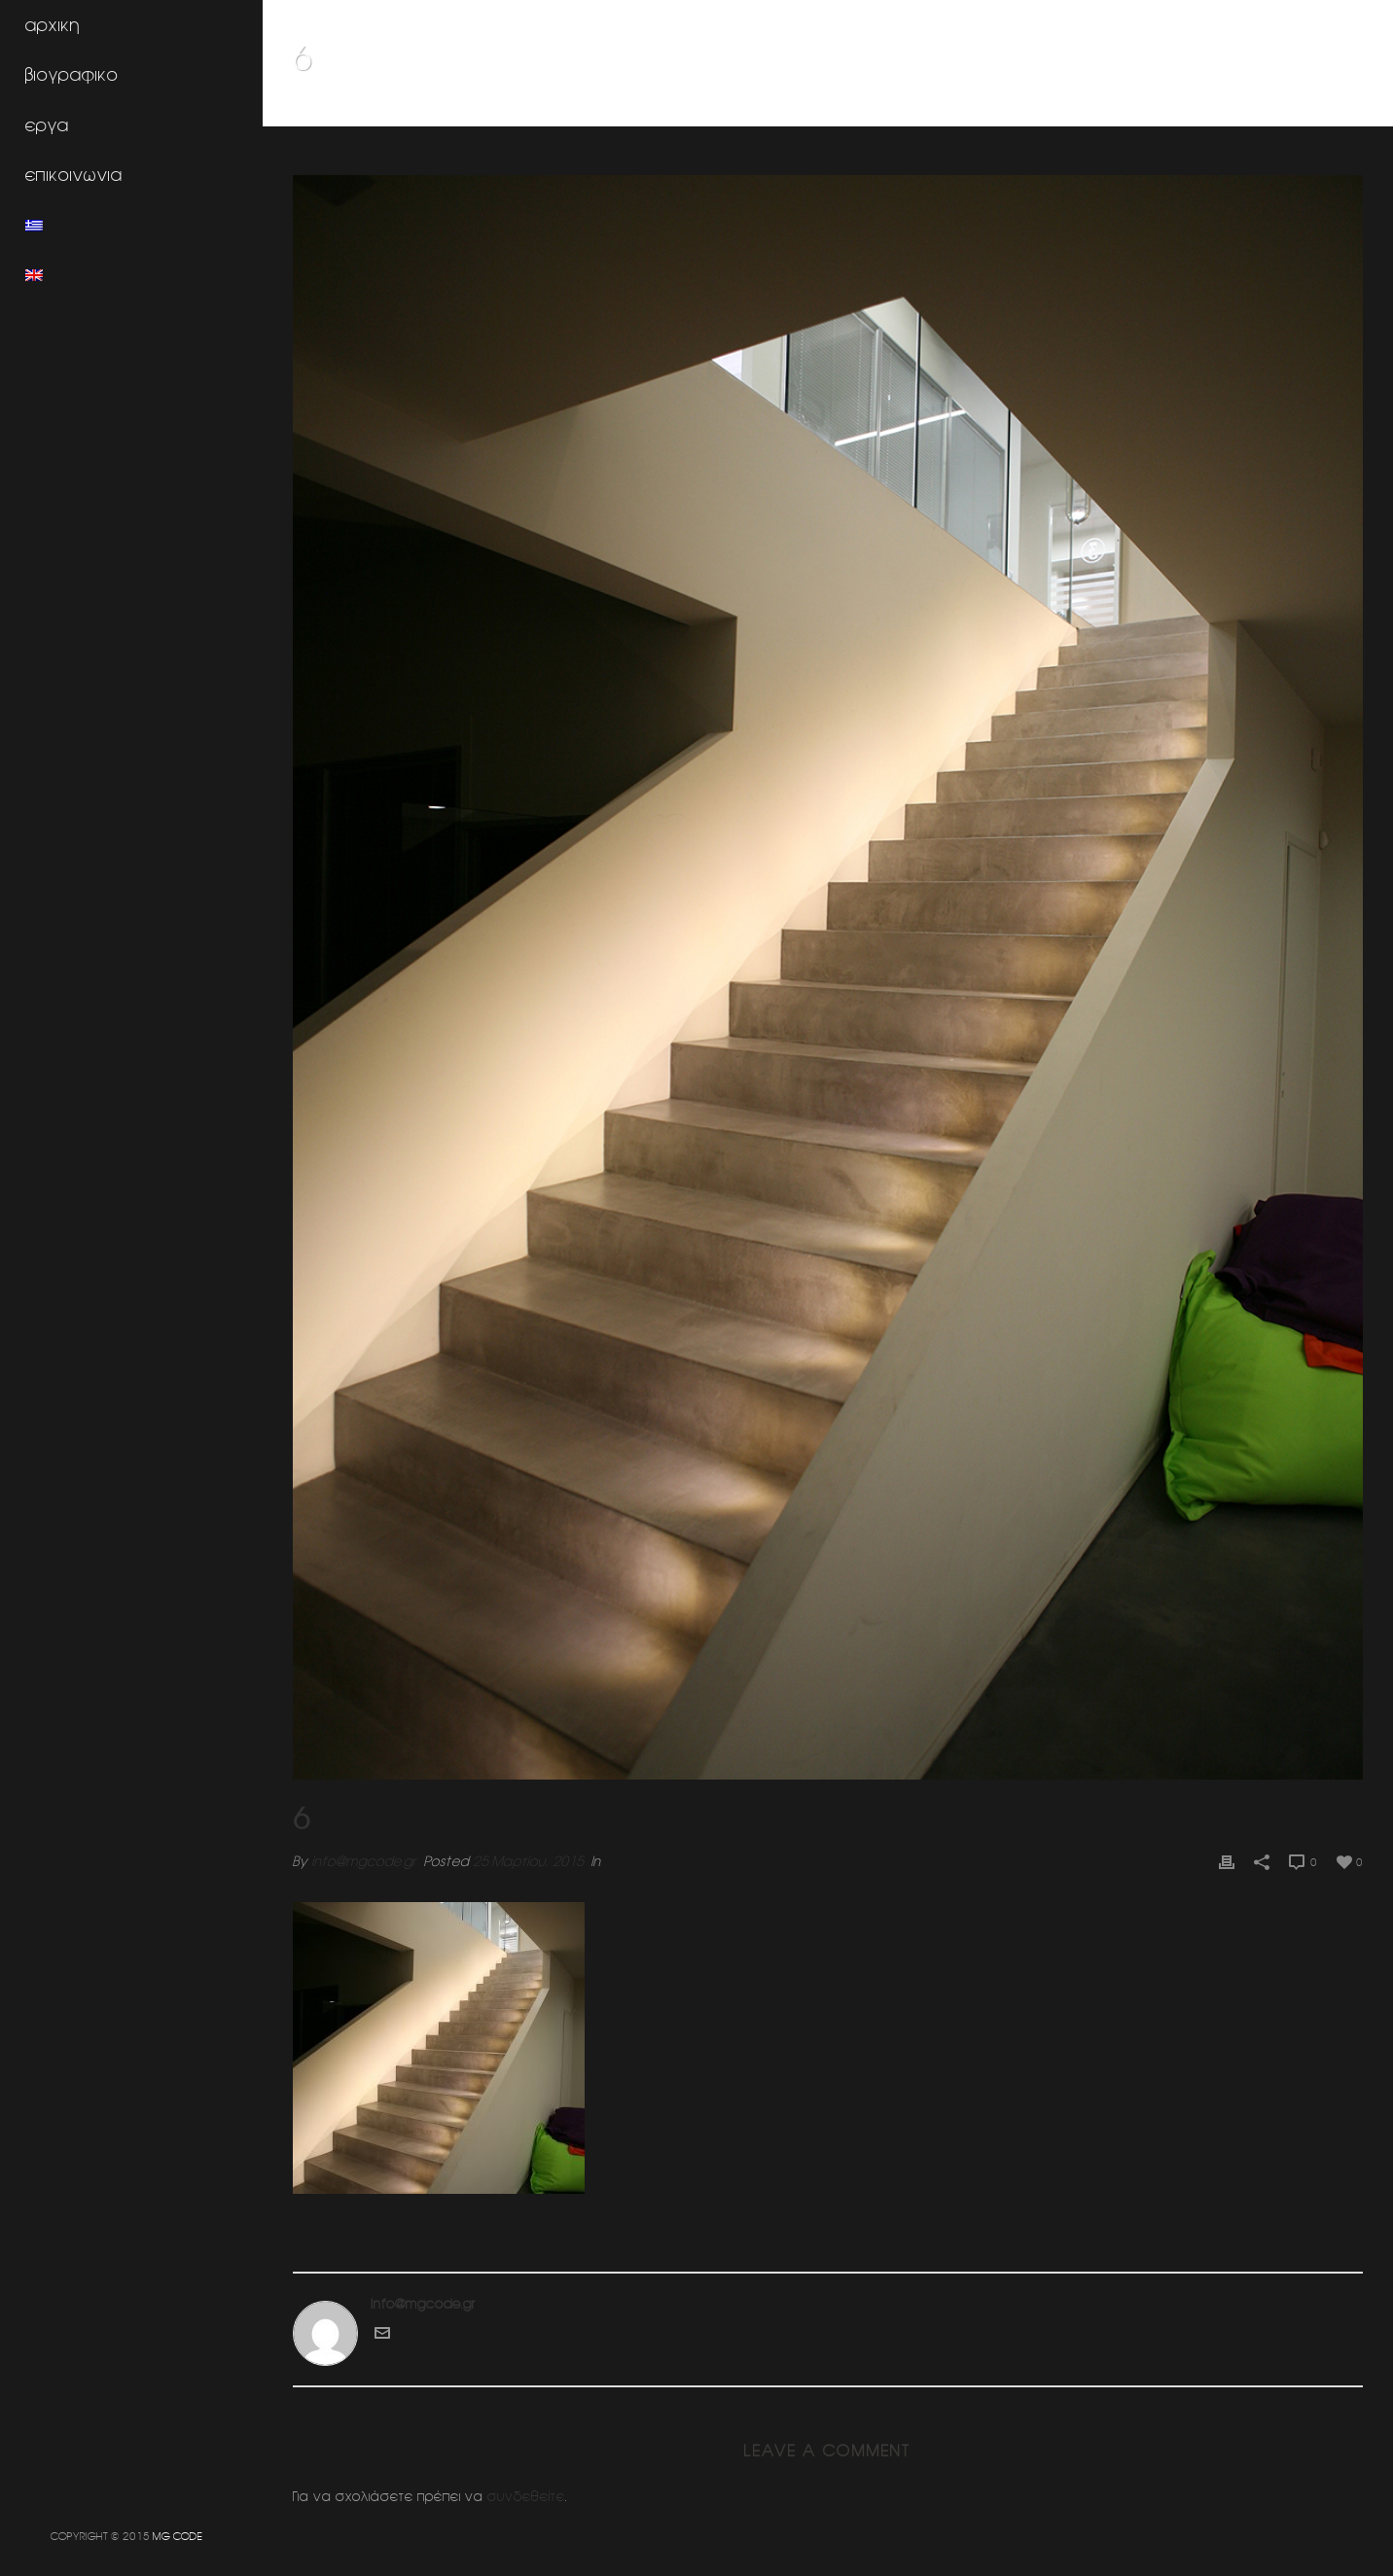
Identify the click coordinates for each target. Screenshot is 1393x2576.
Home (1000, 108)
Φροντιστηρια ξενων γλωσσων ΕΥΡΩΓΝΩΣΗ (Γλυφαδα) (1180, 108)
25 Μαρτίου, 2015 (528, 1861)
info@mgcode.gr (363, 1861)
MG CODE (177, 2535)
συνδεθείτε (526, 2496)
